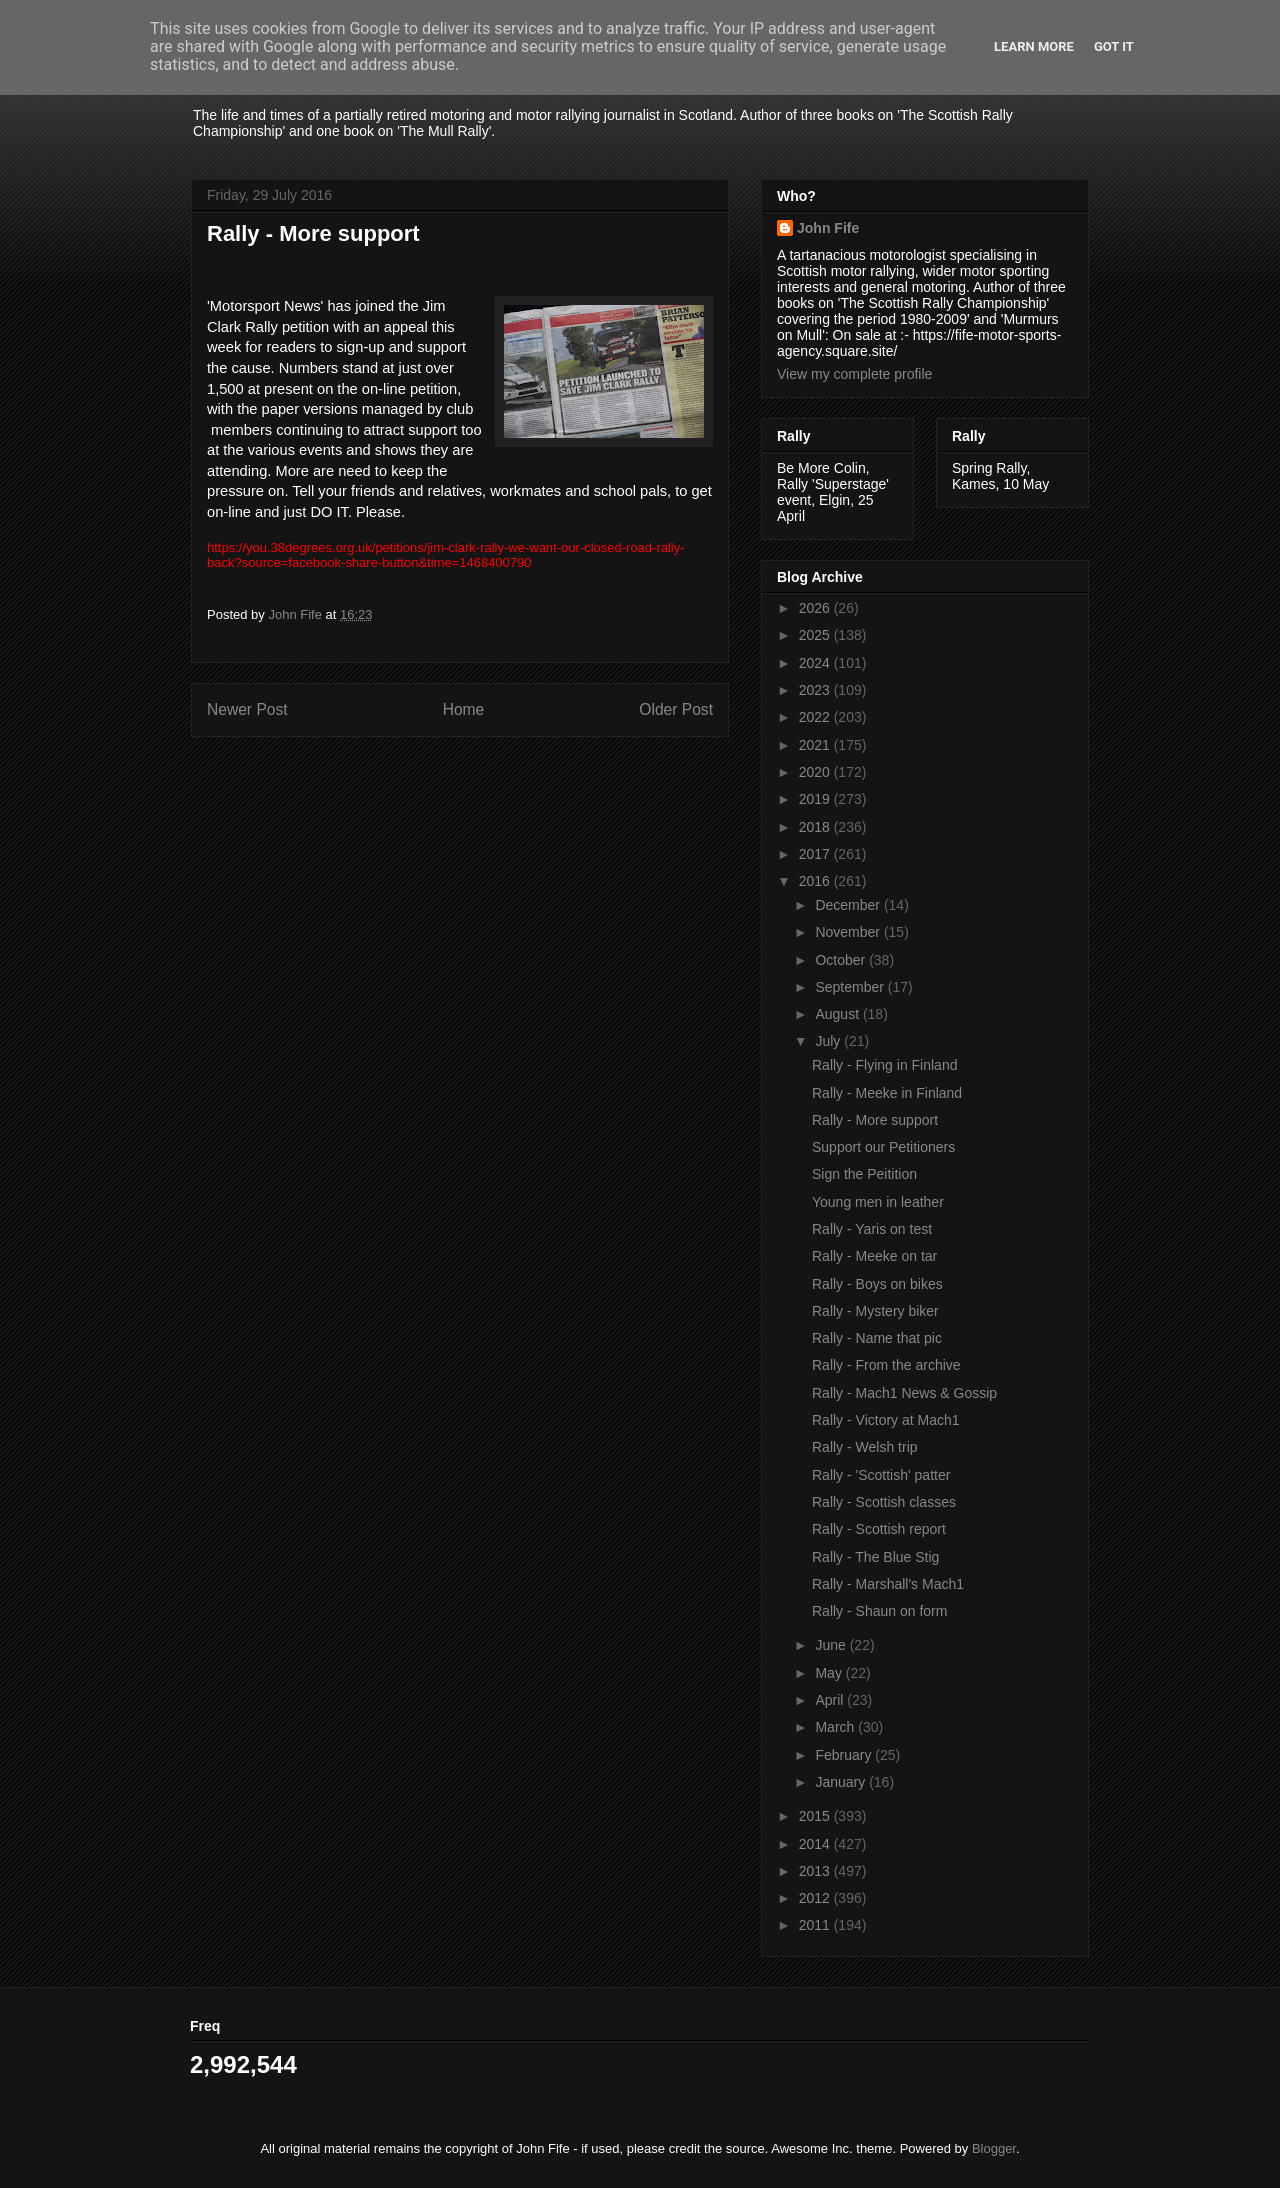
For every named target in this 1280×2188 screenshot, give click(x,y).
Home (464, 709)
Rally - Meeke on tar (874, 1256)
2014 (816, 1844)
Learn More (1034, 46)
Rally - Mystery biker (875, 1311)
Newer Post (247, 709)
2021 (816, 745)
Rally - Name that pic (877, 1338)
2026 (816, 608)
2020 (816, 772)
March (836, 1727)
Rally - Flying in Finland (885, 1065)
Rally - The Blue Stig (875, 1557)
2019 (816, 799)
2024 (816, 663)
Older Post (676, 709)
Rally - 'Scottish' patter (881, 1475)
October (842, 960)
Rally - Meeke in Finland (887, 1093)
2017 (816, 854)
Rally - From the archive (886, 1365)
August (838, 1014)
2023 (816, 690)
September (851, 987)
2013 (816, 1871)
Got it (1114, 46)
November (849, 932)
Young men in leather (878, 1202)
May (830, 1673)
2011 (816, 1925)
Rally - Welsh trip (865, 1447)
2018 (816, 827)
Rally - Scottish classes (884, 1502)
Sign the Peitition (864, 1174)
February (845, 1755)
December (849, 905)
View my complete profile (854, 374)
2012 (816, 1898)
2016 (816, 881)
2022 (816, 717)
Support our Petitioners (883, 1147)
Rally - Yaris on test (872, 1229)
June (832, 1645)
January (842, 1782)
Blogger (994, 2148)
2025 (816, 635)
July (829, 1041)
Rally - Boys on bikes (877, 1284)
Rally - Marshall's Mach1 (888, 1584)
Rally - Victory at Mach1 (886, 1420)
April (831, 1700)
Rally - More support (875, 1120)
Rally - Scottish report (879, 1529)
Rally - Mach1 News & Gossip (904, 1393)
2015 (816, 1816)
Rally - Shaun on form (879, 1611)
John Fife (828, 228)
